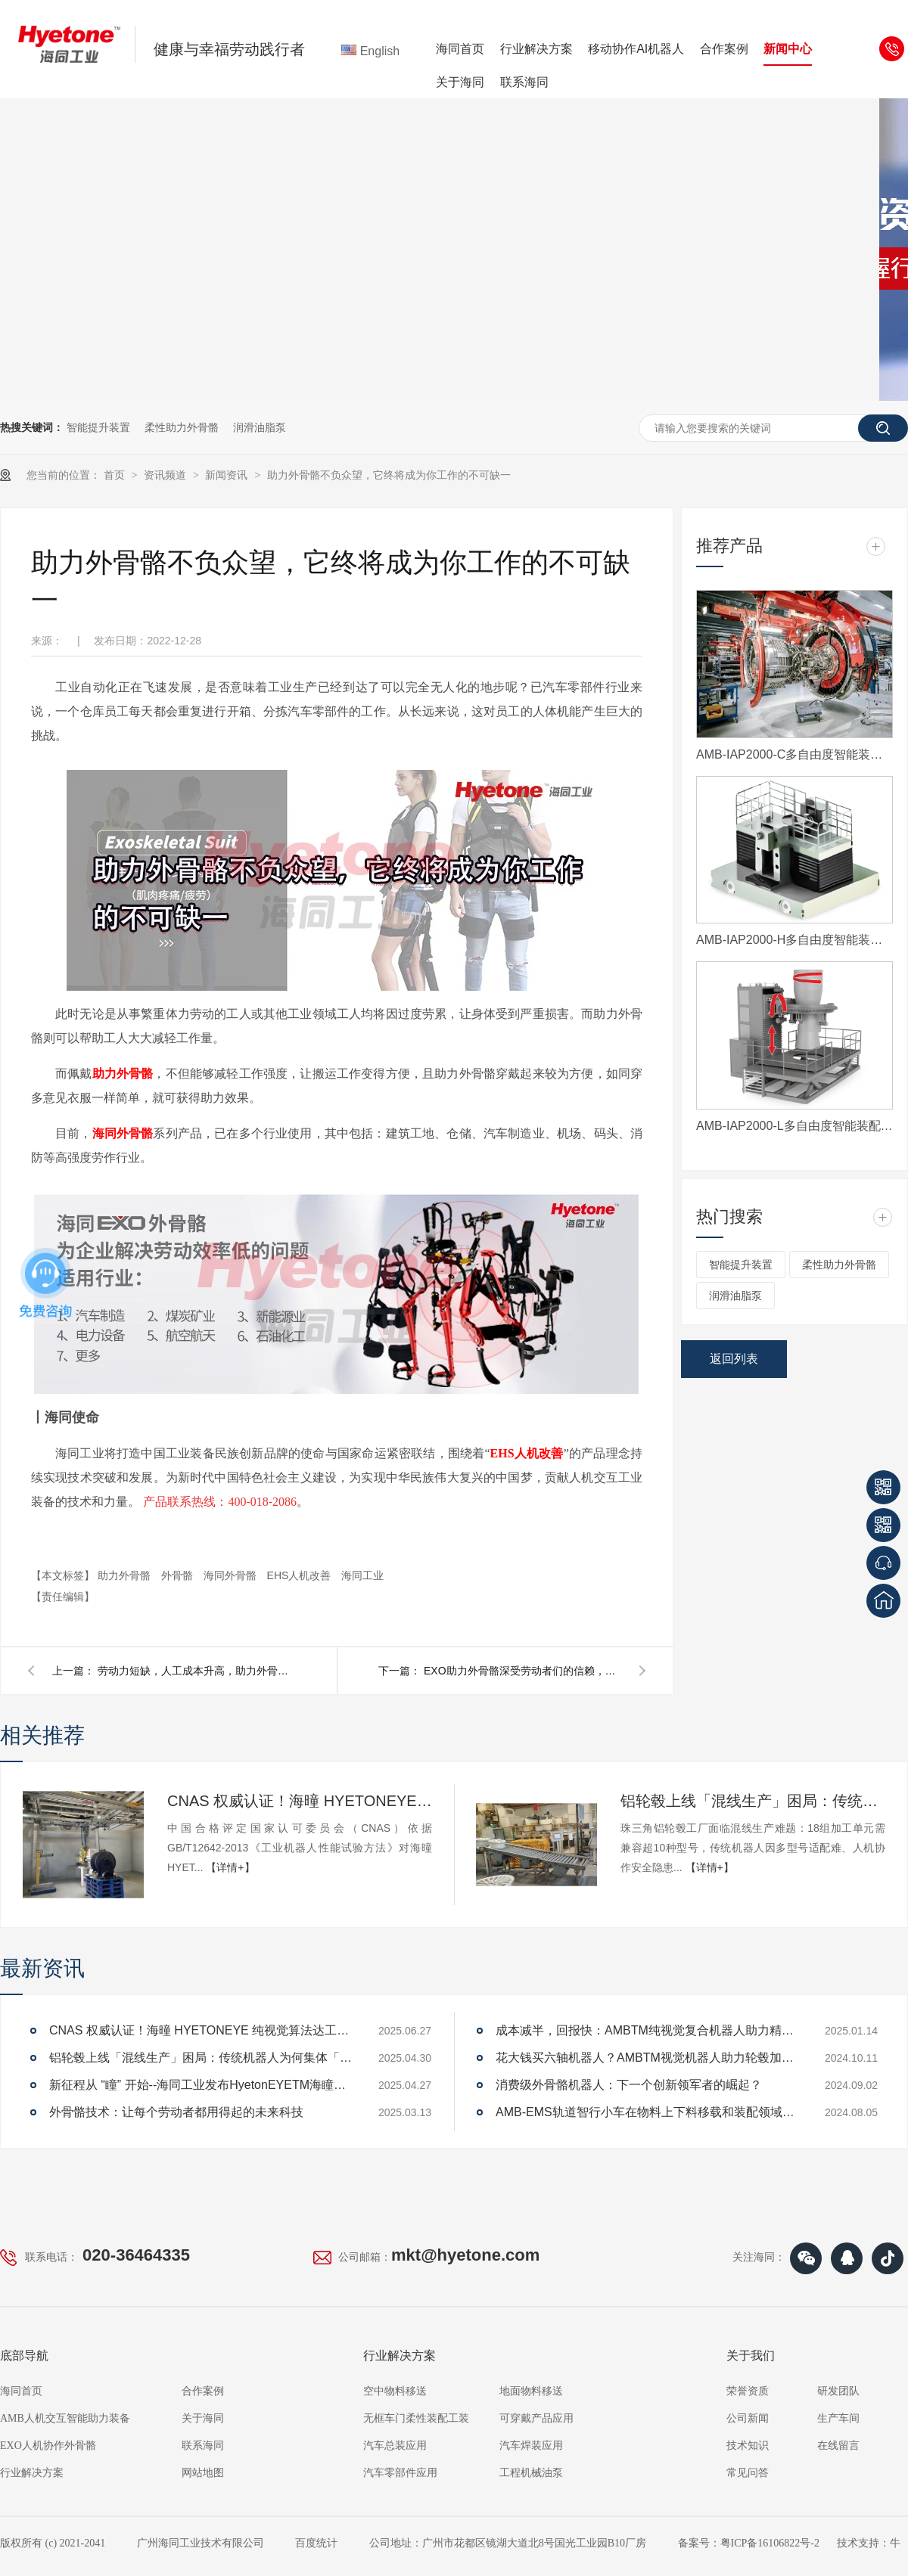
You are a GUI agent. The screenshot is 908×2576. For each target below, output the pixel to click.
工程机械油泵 (531, 2472)
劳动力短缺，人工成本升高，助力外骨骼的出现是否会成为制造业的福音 (196, 1671)
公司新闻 (747, 2418)
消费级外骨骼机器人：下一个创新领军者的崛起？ (629, 2084)
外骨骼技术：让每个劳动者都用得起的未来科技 (176, 2112)
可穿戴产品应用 (536, 2418)
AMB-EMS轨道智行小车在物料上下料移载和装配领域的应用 (647, 2112)
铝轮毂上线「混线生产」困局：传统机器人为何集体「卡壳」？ (752, 1800)
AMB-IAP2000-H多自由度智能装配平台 (794, 939)
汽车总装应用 (395, 2445)
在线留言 (838, 2445)
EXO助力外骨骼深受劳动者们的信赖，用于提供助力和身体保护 (522, 1671)
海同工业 (362, 1575)
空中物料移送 (395, 2391)
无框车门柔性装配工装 (416, 2418)
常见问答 (747, 2472)
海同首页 (460, 48)
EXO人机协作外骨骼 (48, 2445)
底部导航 (24, 2355)
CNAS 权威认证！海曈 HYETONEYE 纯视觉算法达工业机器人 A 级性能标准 (299, 1800)
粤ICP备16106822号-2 (769, 2543)
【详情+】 (230, 1867)
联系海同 (524, 82)
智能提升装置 (98, 427)
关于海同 (460, 82)
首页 (116, 475)
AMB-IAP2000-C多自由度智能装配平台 (794, 754)
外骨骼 (178, 1575)
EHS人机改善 (300, 1575)
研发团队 (838, 2391)
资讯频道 (166, 475)
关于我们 (750, 2355)
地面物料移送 (531, 2391)
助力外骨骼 (126, 1575)
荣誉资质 (747, 2391)
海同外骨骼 (232, 1575)
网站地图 (203, 2472)
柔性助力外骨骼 (182, 427)
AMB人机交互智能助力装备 (65, 2418)
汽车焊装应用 (531, 2445)
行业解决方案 (536, 48)
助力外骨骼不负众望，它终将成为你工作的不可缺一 (389, 475)
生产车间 (838, 2418)
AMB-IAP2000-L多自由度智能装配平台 (794, 1125)
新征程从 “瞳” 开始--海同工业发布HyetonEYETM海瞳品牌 (200, 2084)
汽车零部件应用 (400, 2472)
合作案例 (724, 48)
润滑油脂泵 (259, 427)
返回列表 (734, 1358)
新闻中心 (787, 48)
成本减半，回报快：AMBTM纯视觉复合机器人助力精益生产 (647, 2030)
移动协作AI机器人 (636, 48)
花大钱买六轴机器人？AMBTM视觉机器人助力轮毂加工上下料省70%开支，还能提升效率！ (647, 2057)
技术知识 (747, 2445)
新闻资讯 (227, 475)
